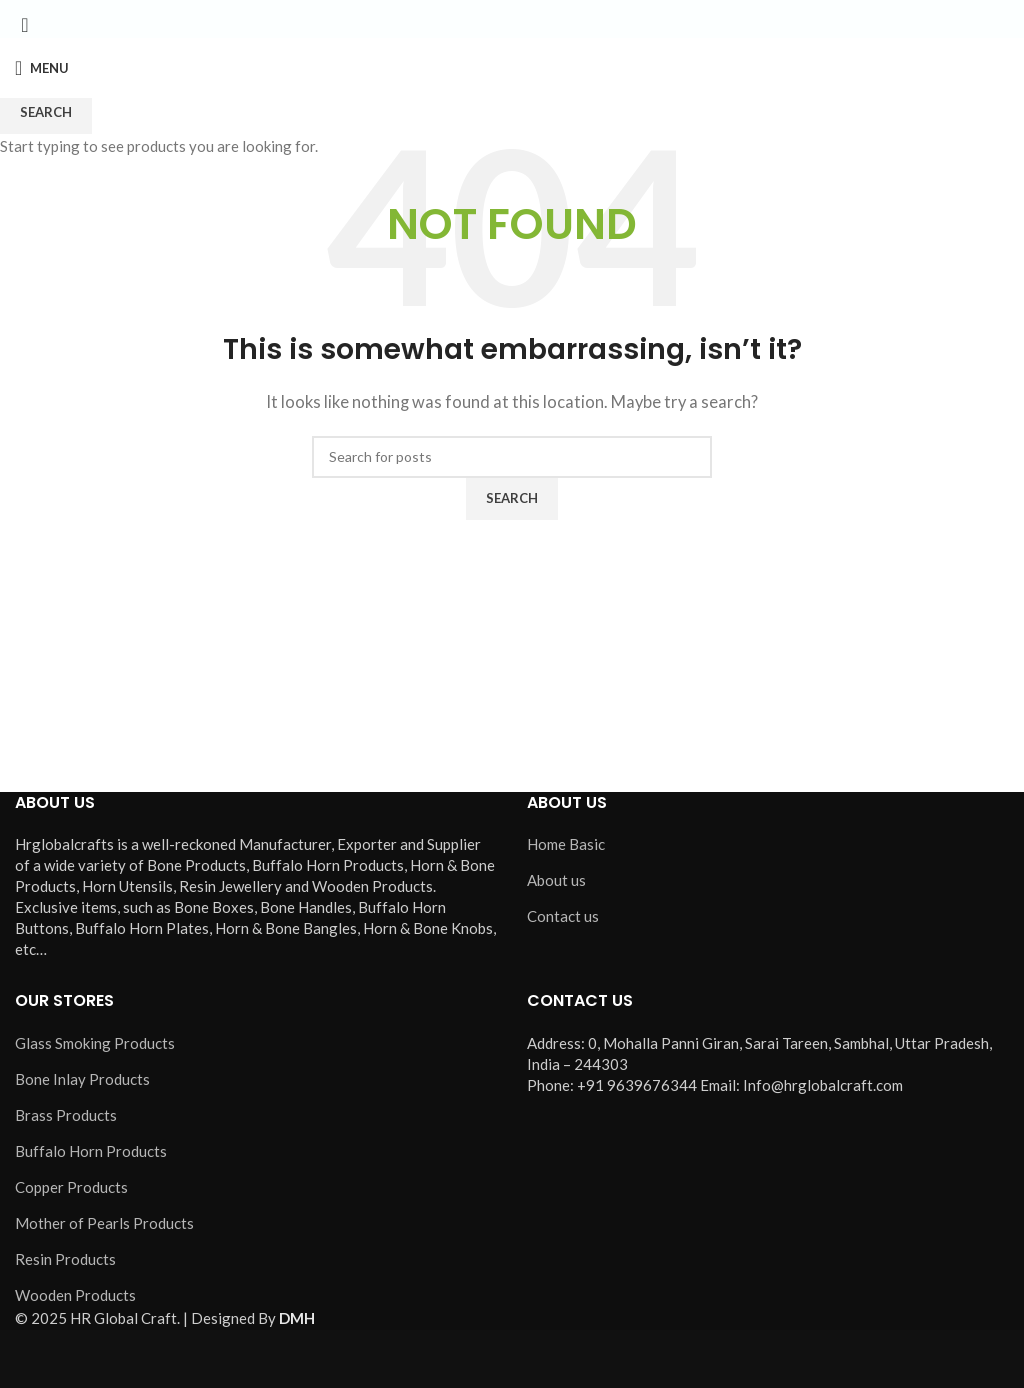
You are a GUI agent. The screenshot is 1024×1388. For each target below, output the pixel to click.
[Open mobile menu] (42, 68)
